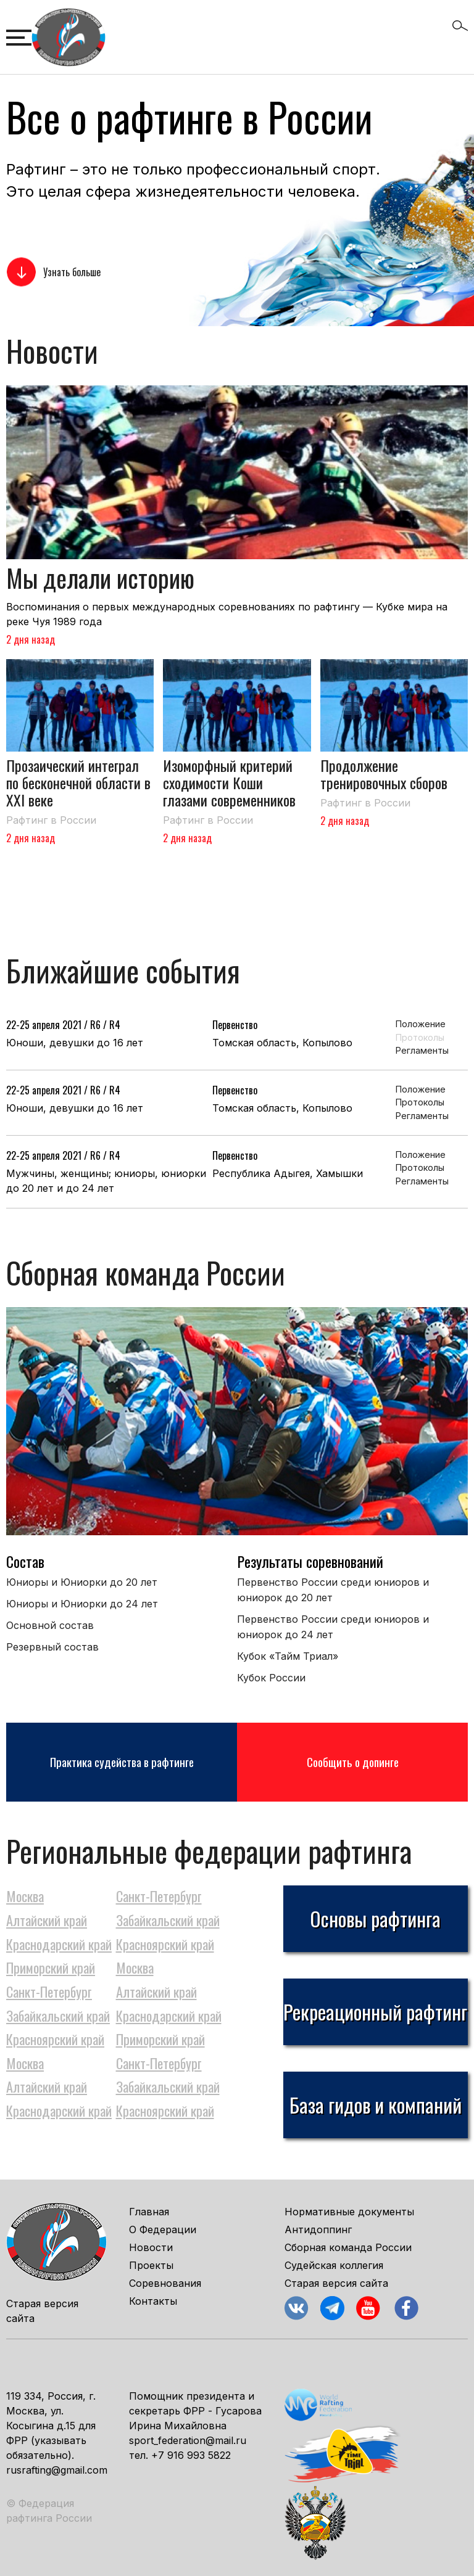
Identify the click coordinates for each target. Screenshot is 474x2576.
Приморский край (50, 1967)
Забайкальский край (168, 1919)
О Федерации (162, 2229)
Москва (25, 1895)
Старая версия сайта (336, 2283)
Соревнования (165, 2283)
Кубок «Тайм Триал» (287, 1656)
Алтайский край (46, 1919)
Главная (149, 2211)
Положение (419, 1024)
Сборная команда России (348, 2247)
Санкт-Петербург (159, 1895)
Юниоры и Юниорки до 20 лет (81, 1582)
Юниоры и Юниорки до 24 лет (82, 1604)
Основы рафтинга (375, 1918)
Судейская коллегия (334, 2265)
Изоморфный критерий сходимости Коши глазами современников (229, 782)
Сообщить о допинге (353, 1762)
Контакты (153, 2301)
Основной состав (50, 1625)
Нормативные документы (349, 2211)
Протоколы (419, 1037)
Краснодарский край (59, 1944)
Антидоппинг (318, 2229)
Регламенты (419, 1050)
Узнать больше (72, 272)
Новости (151, 2247)
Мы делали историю (100, 577)
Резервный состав (52, 1647)
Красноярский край (165, 1944)
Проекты (151, 2265)
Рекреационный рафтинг (375, 2011)
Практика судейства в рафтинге (122, 1762)
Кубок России (271, 1678)
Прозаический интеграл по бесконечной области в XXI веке (78, 782)
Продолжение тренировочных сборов (383, 774)
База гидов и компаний (375, 2104)
